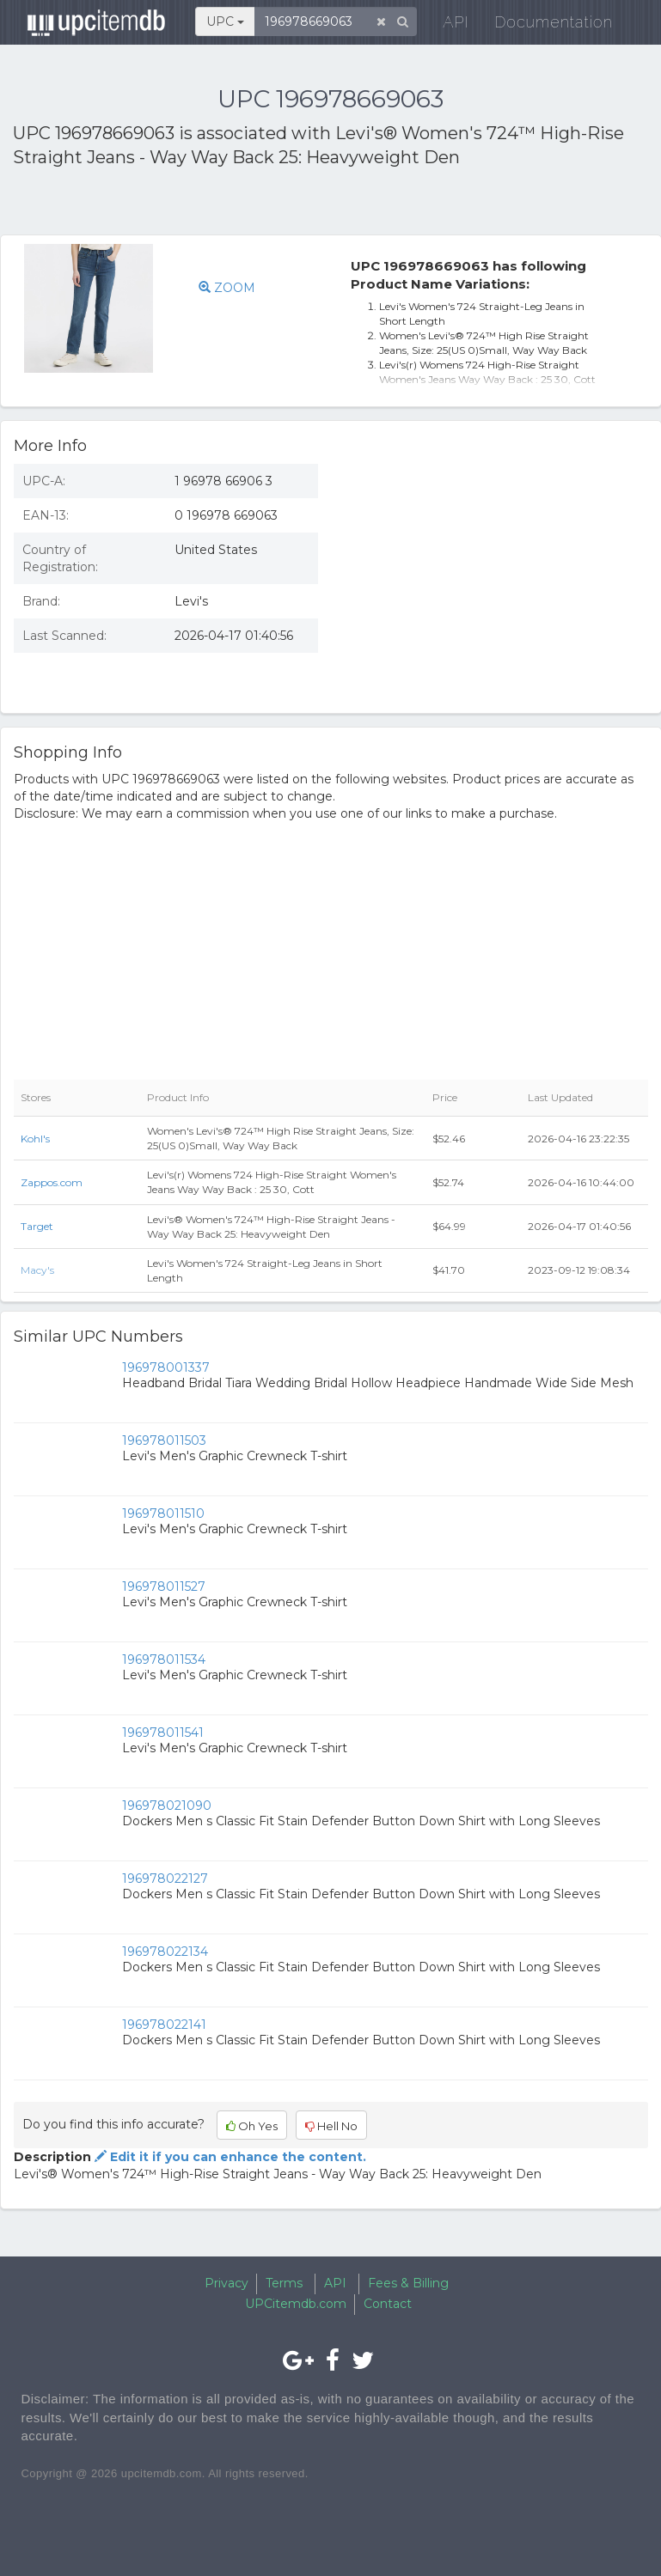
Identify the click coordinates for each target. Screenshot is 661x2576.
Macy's (37, 1270)
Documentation (544, 25)
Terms (284, 2283)
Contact (388, 2303)
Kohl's (35, 1138)
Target (37, 1226)
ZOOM (227, 287)
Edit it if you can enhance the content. (228, 2157)
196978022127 (165, 1878)
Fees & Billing (408, 2283)
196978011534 (163, 1659)
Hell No (331, 2126)
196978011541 (163, 1732)
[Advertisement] (214, 204)
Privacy (226, 2283)
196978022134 (165, 1951)
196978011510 (163, 1513)
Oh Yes (252, 2126)
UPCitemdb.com (295, 2303)
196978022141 (164, 2024)
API (446, 25)
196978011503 (164, 1440)
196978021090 (166, 1805)
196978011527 (163, 1586)
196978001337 (166, 1367)
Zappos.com (52, 1182)
